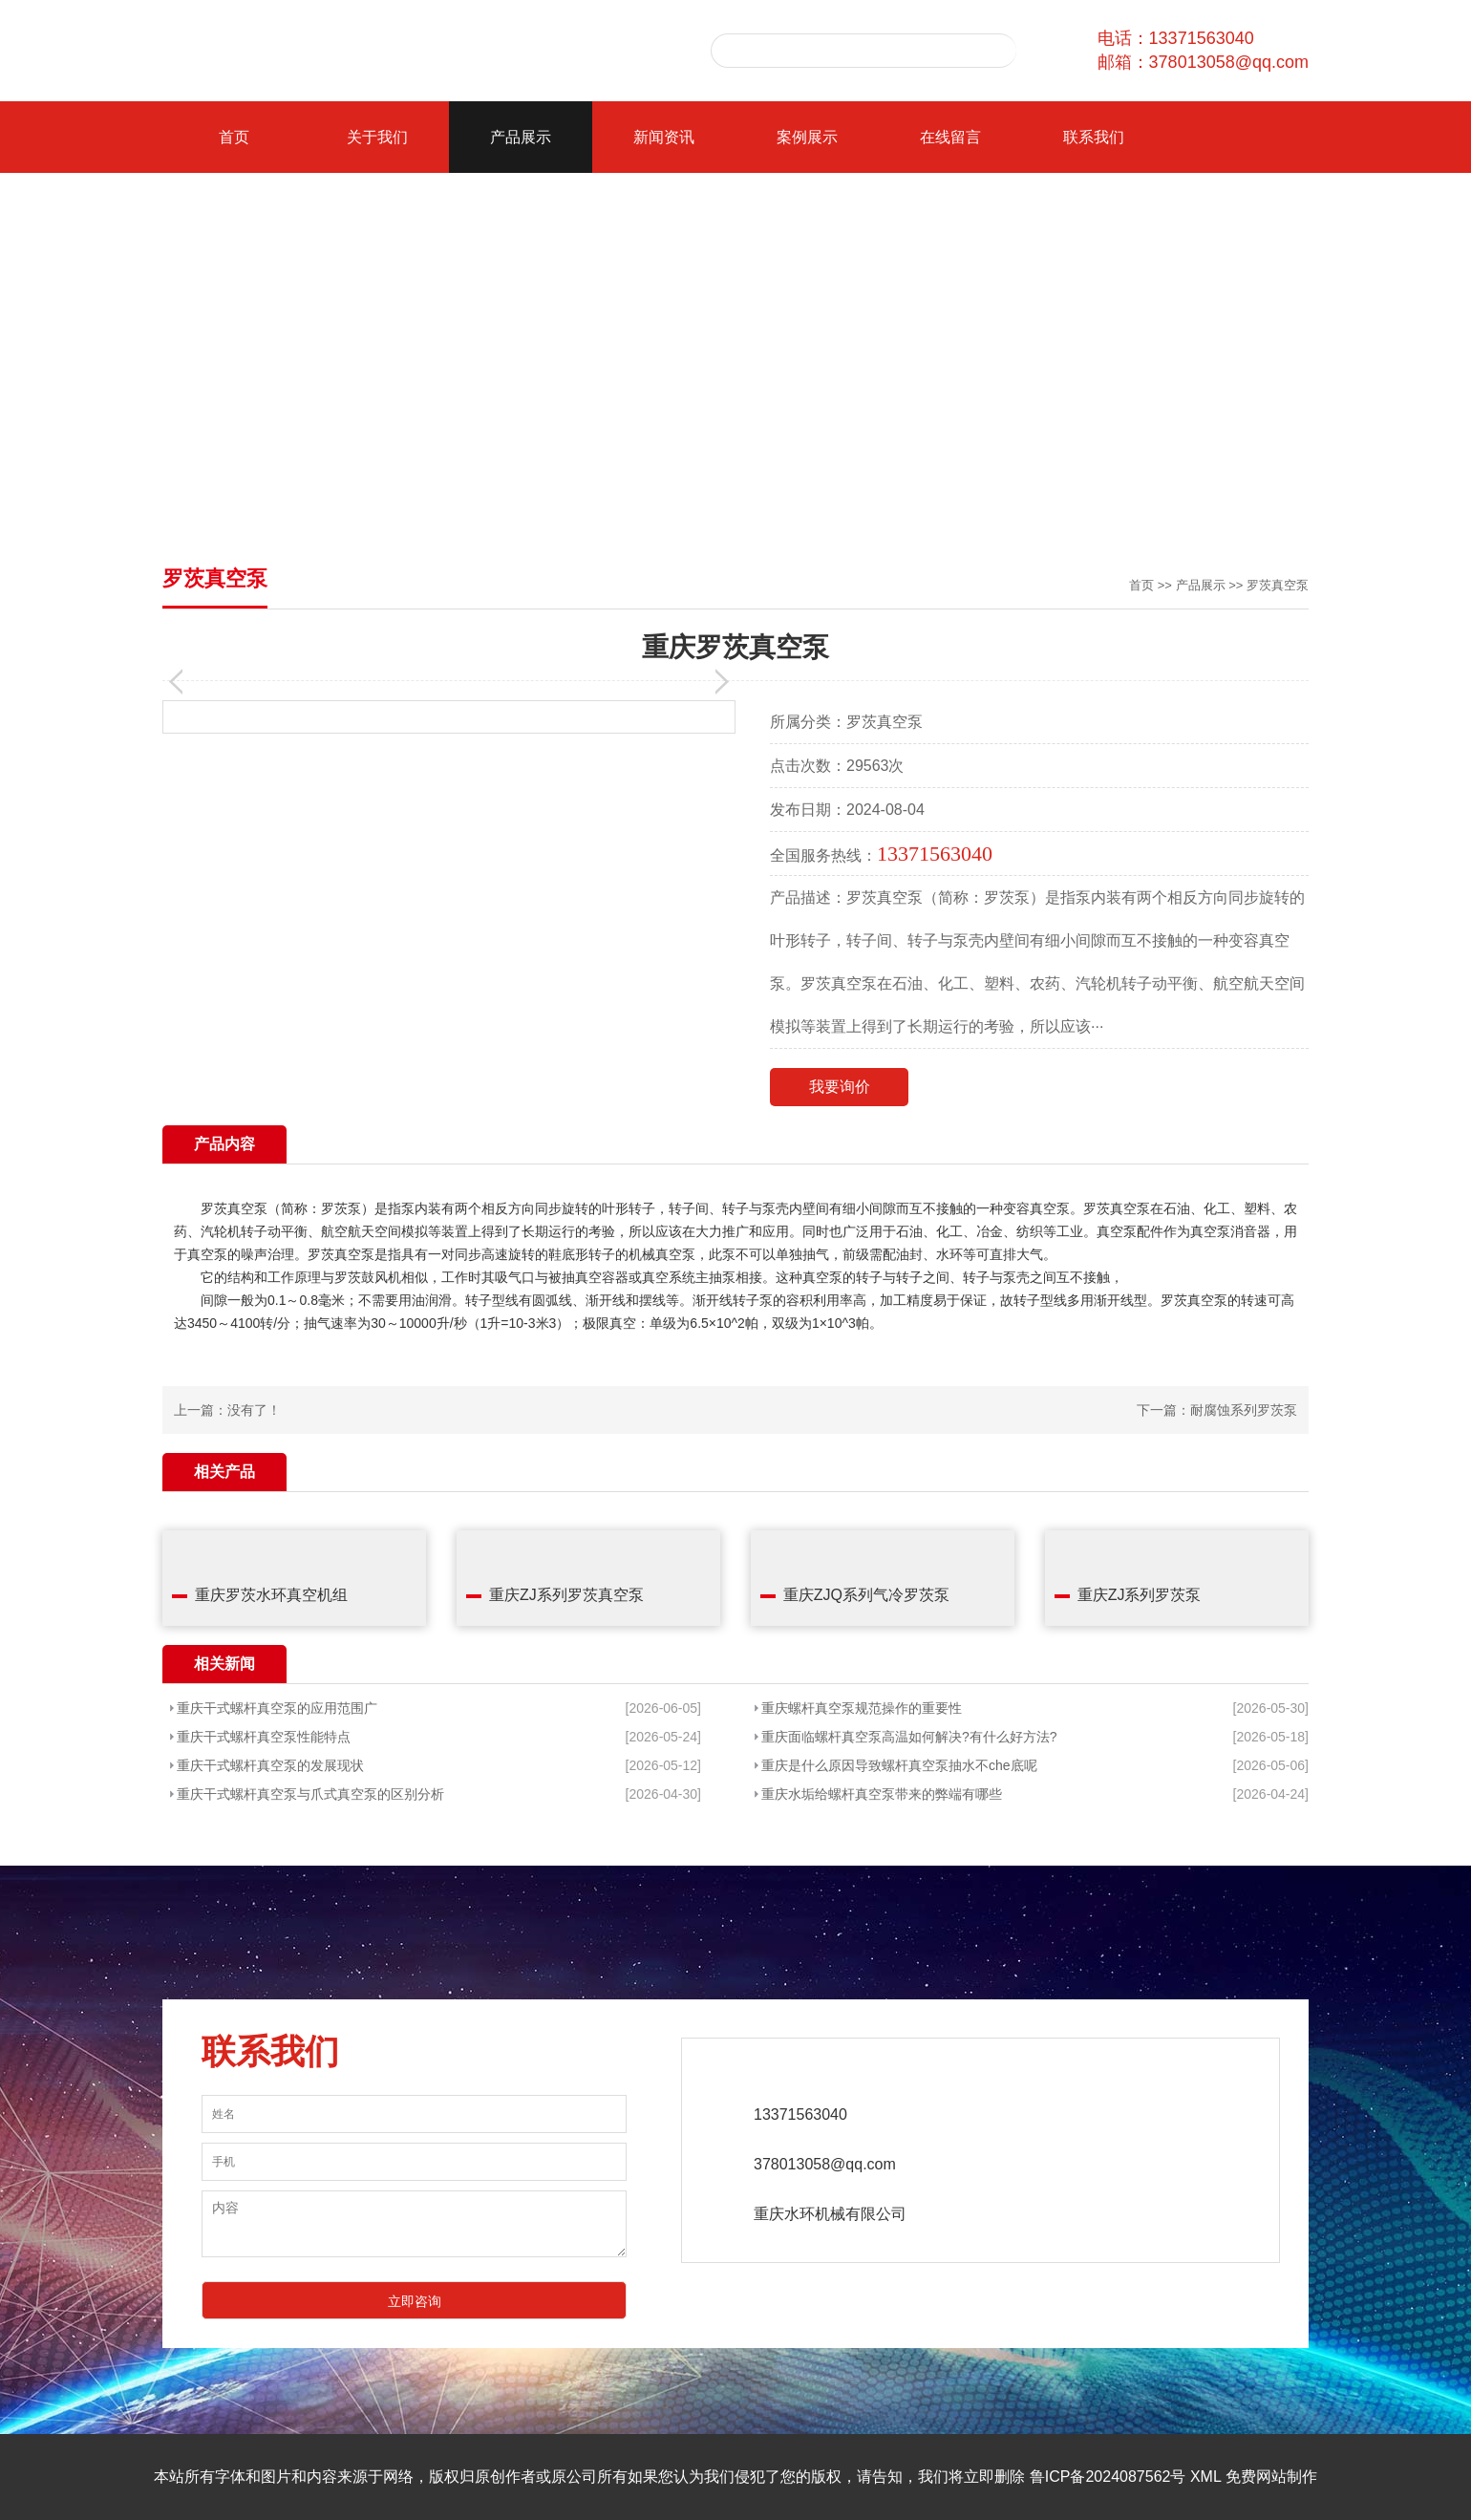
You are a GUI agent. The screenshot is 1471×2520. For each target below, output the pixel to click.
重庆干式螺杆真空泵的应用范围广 (277, 1708)
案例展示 (807, 137)
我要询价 (839, 1086)
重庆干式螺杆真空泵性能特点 (264, 1736)
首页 (234, 137)
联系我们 (1093, 137)
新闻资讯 (663, 137)
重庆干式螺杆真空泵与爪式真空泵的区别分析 (310, 1794)
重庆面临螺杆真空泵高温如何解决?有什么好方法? (909, 1736)
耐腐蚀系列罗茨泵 (1243, 1410)
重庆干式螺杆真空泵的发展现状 (270, 1765)
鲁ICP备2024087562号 (1108, 2476)
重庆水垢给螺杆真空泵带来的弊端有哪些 (881, 1794)
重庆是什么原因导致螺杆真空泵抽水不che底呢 (899, 1765)
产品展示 (520, 137)
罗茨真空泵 (1278, 585)
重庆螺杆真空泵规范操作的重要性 (861, 1708)
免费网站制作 (1271, 2476)
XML (1205, 2476)
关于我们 (377, 137)
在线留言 (950, 137)
